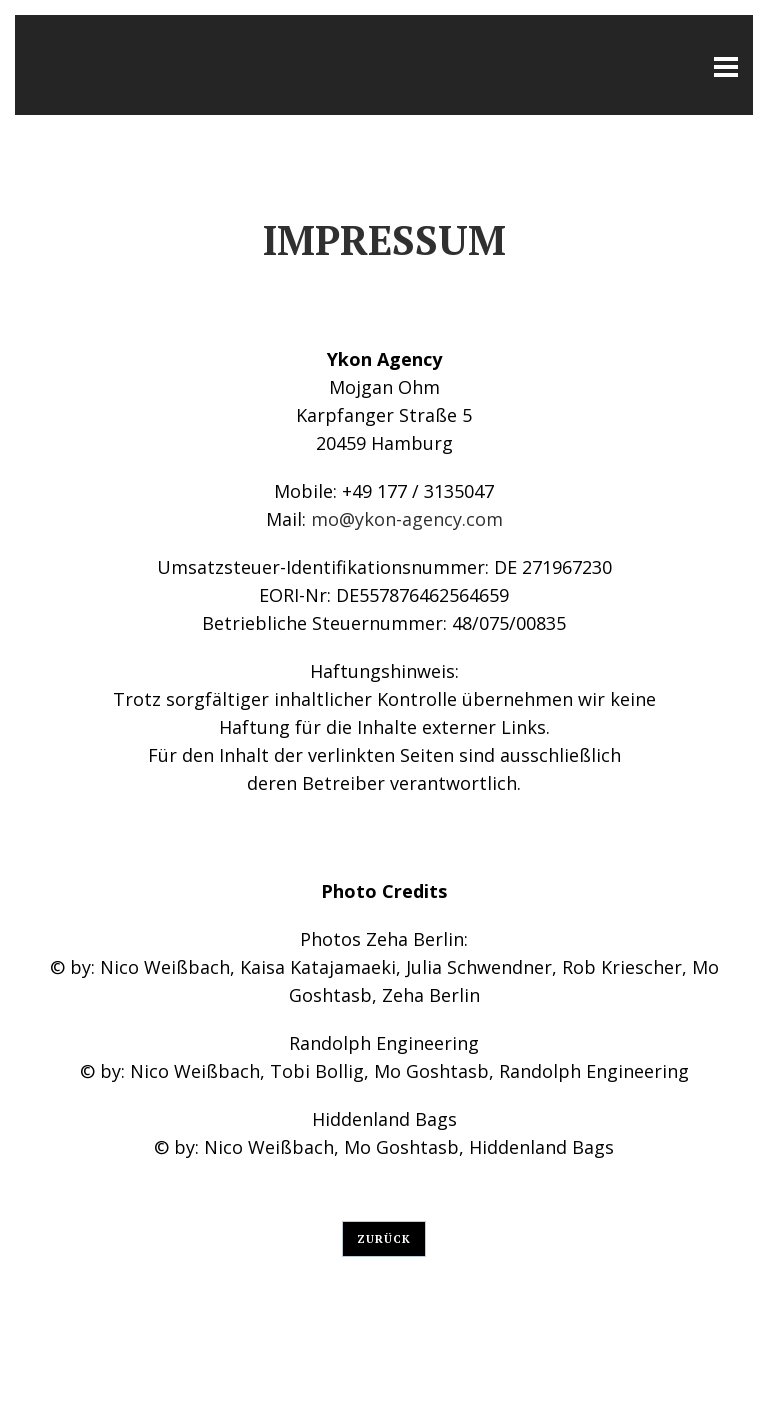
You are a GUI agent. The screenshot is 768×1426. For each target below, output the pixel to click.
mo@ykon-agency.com (407, 519)
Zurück (384, 1239)
